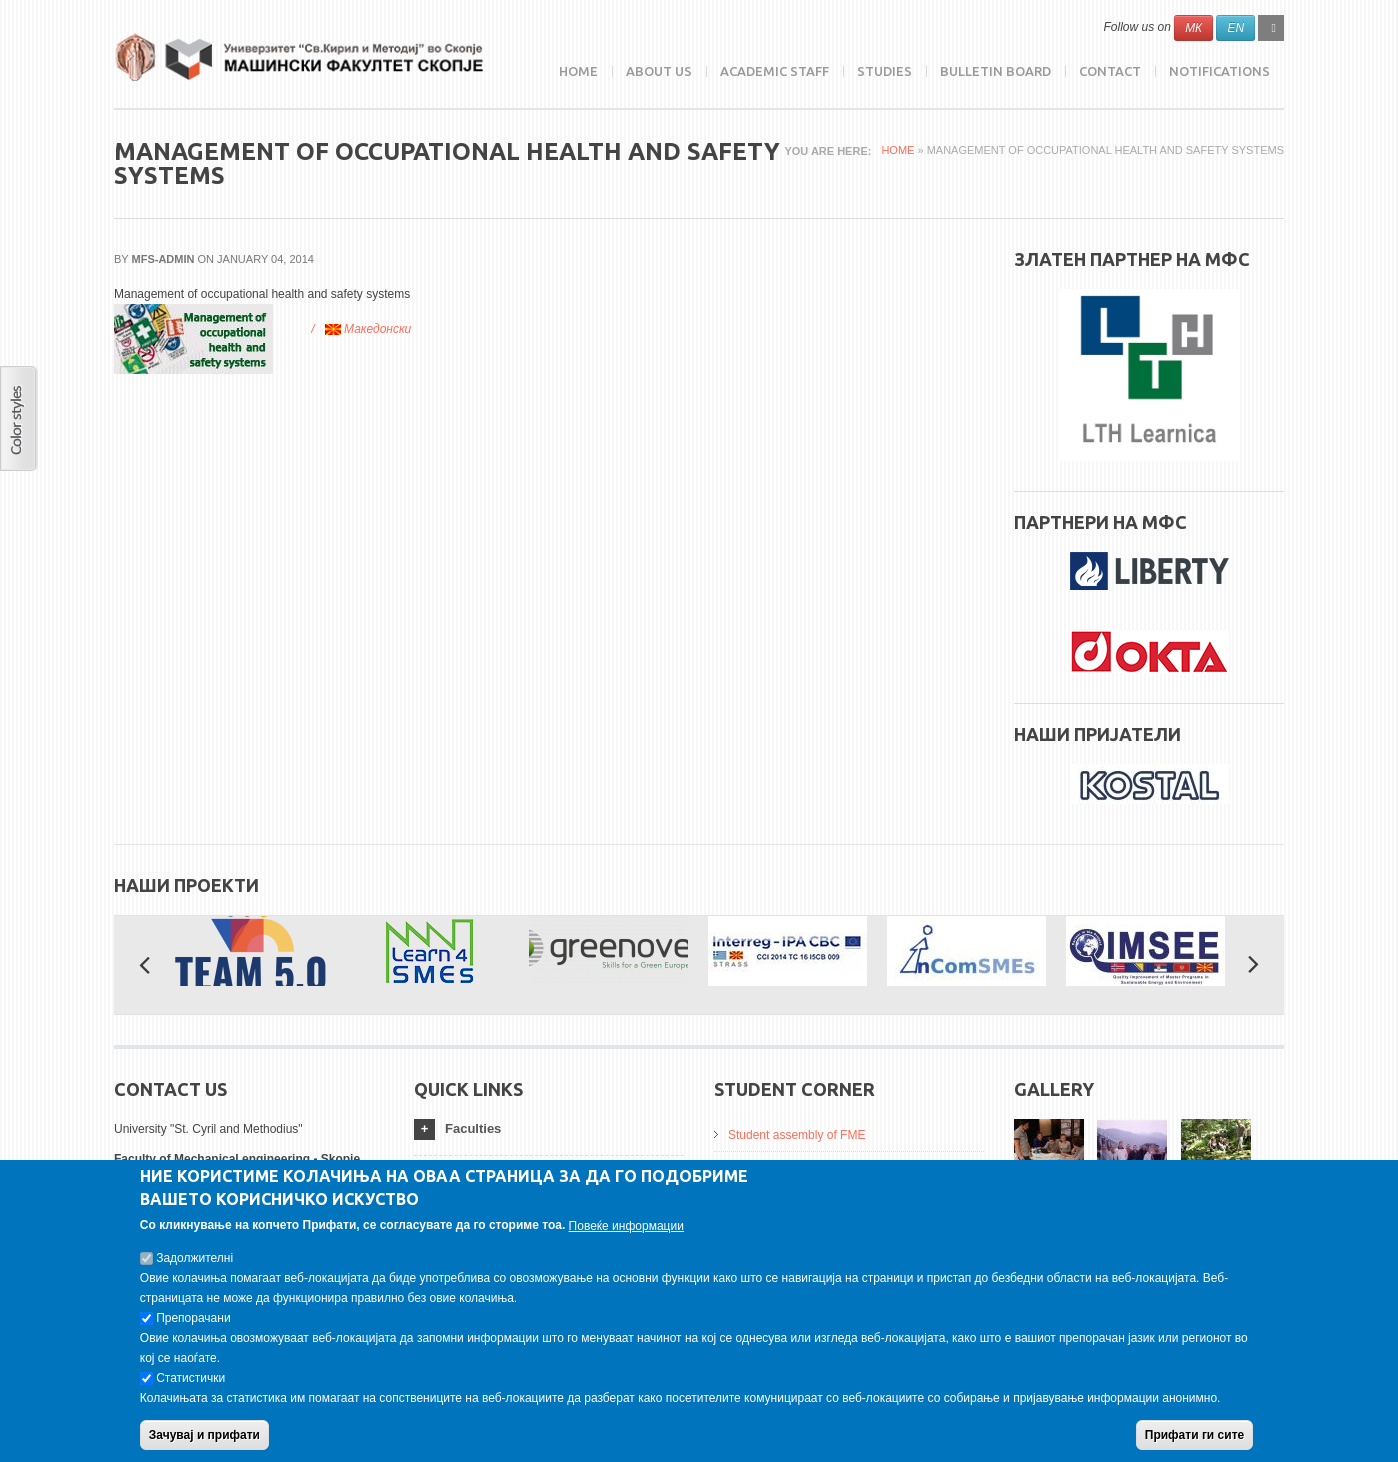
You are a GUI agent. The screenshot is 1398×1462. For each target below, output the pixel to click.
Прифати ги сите (1194, 1435)
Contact (1110, 71)
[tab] (549, 1129)
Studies (884, 71)
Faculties (473, 1128)
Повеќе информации (626, 1226)
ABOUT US (659, 71)
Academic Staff (774, 71)
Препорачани (193, 1318)
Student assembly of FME (796, 1135)
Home (578, 71)
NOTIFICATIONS (1219, 71)
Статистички (190, 1378)
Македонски (368, 329)
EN (1235, 28)
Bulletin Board (995, 71)
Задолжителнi (194, 1258)
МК (1193, 28)
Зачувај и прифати (204, 1435)
